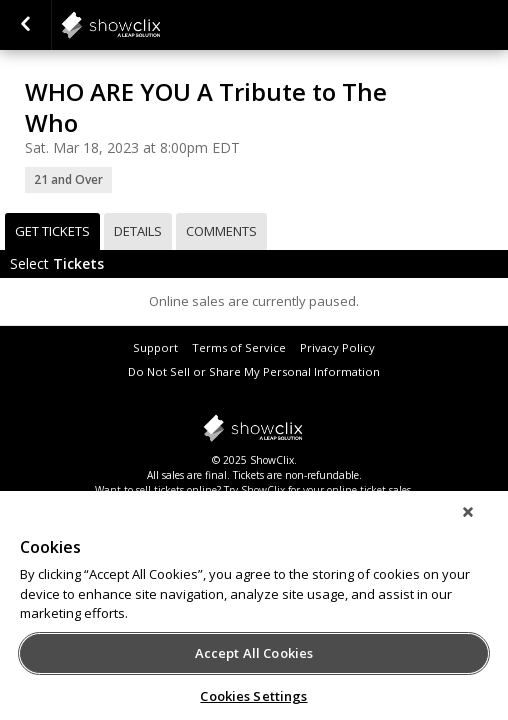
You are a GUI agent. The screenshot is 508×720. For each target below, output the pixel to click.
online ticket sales (369, 490)
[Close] (482, 525)
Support (155, 347)
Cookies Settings (253, 696)
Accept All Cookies (254, 653)
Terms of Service (239, 347)
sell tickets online (176, 490)
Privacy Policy (337, 347)
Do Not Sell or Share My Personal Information (254, 371)
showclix (160, 25)
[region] (254, 612)
